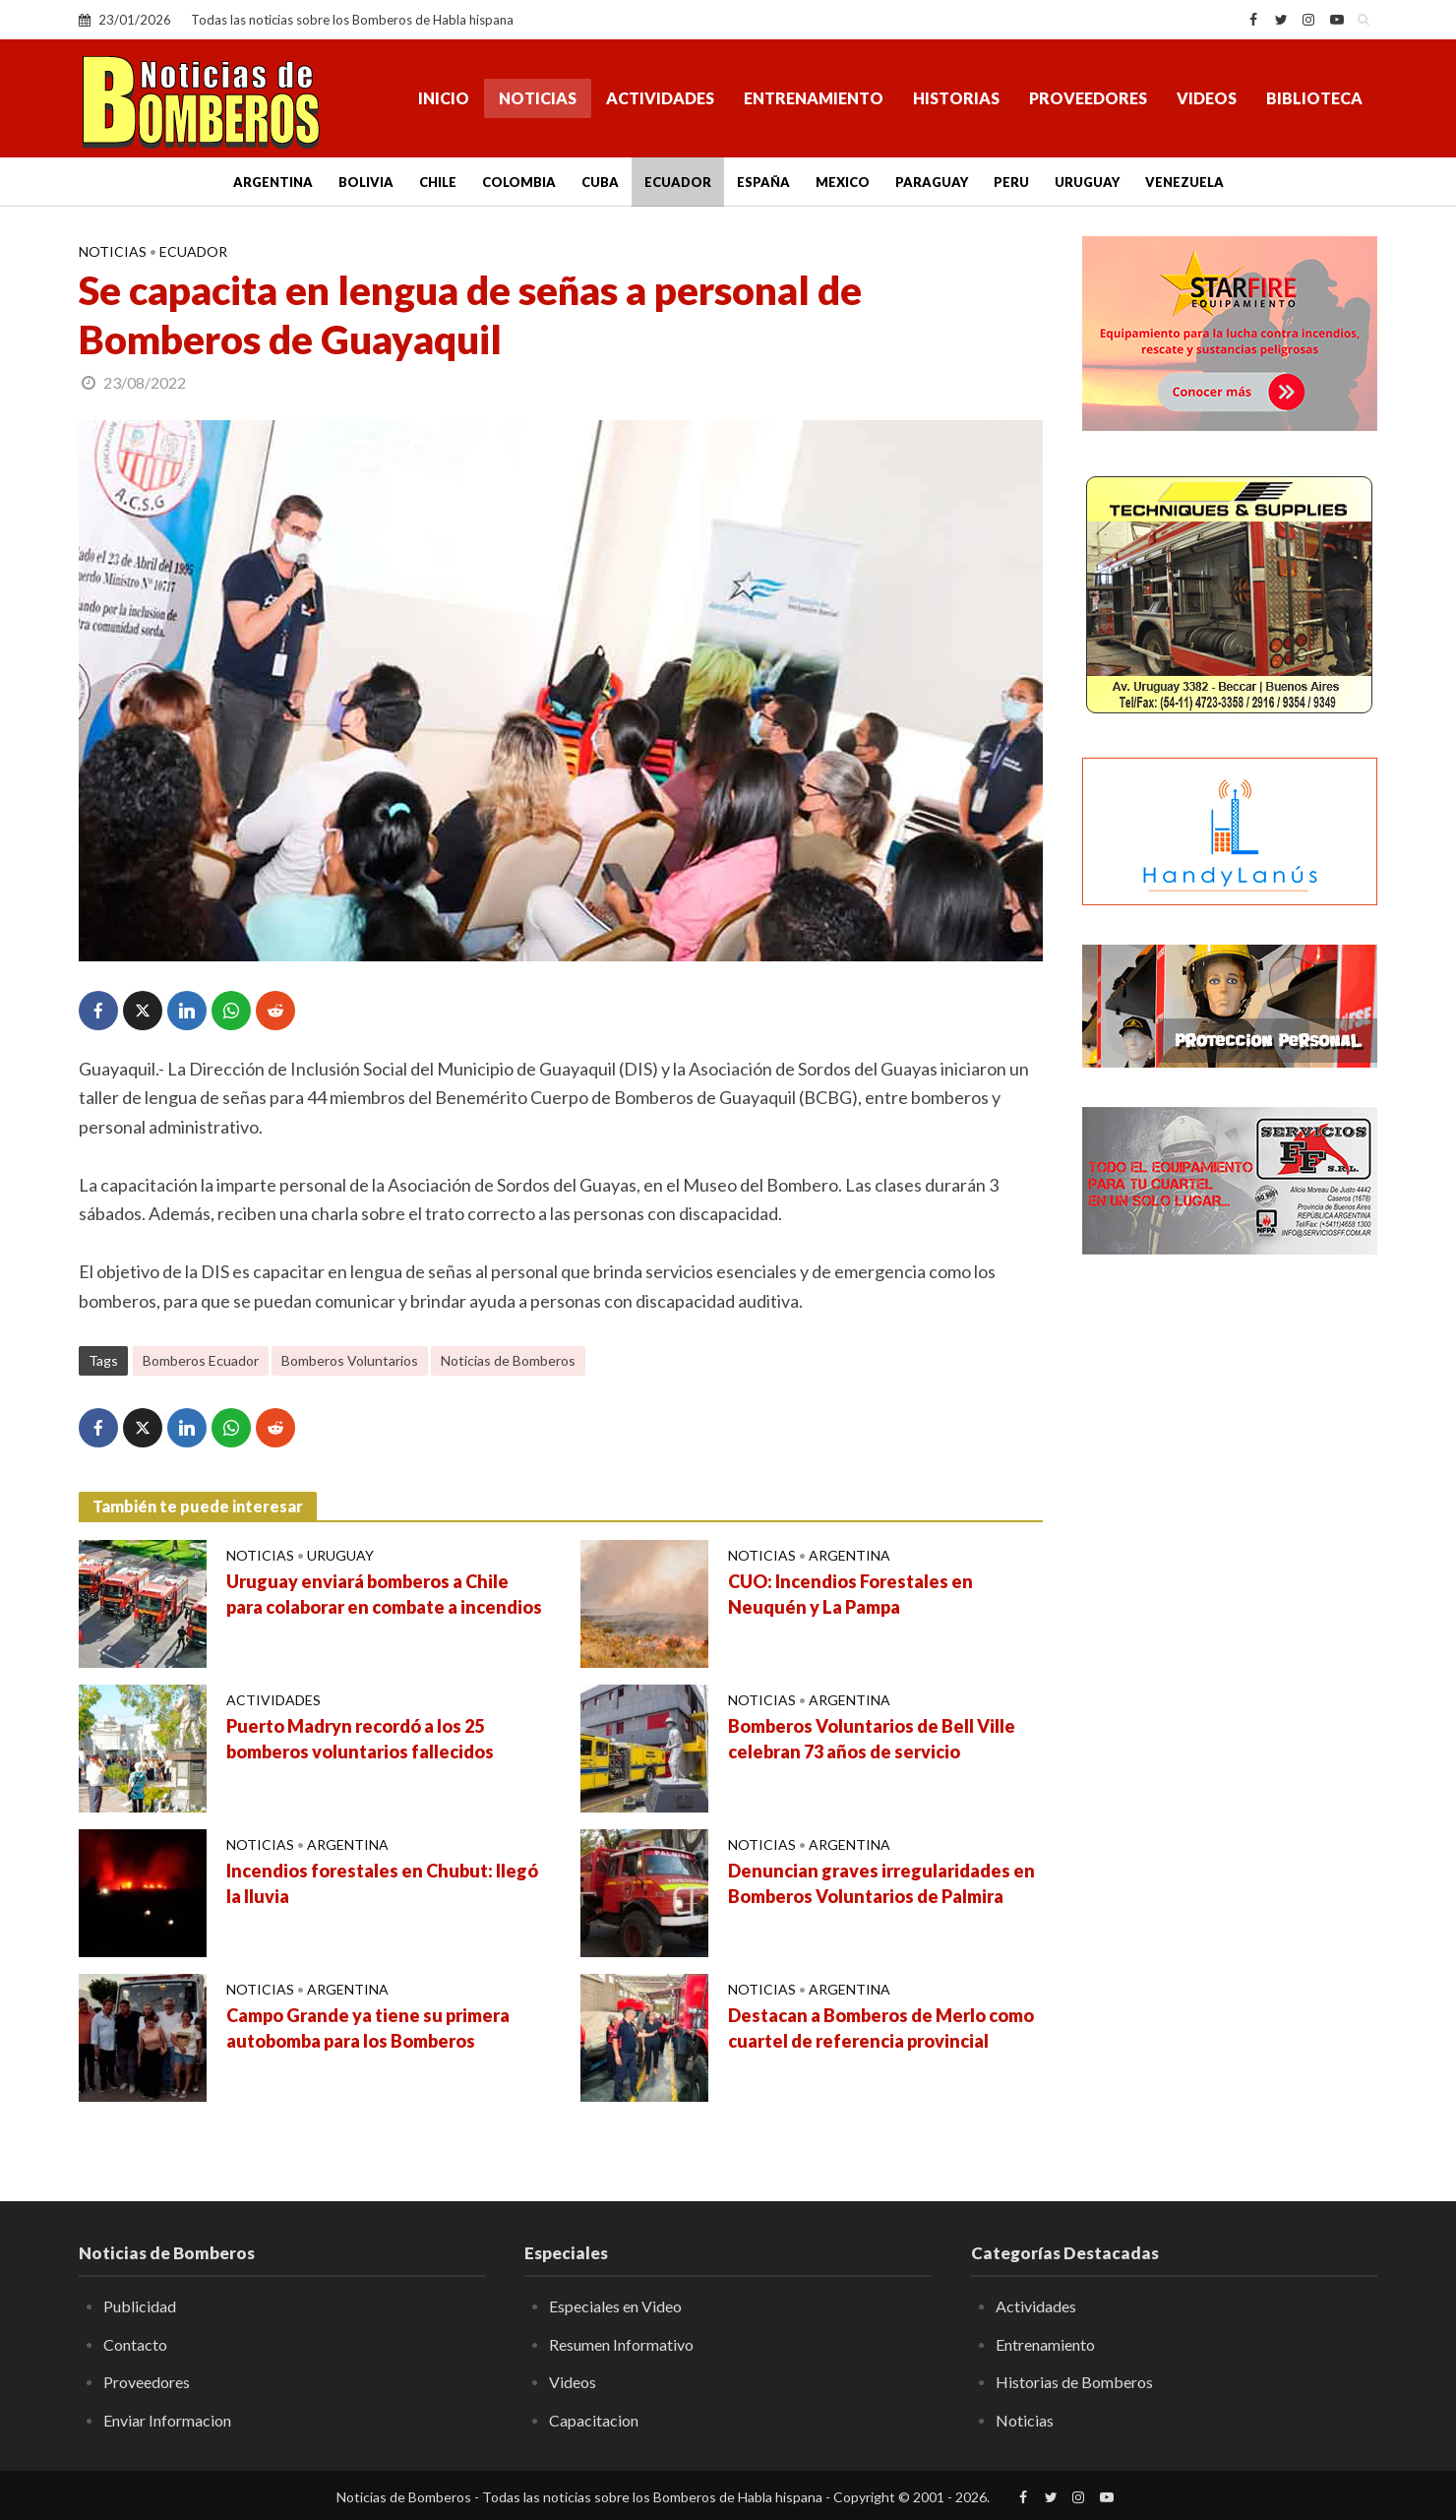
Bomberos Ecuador (201, 1360)
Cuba (600, 182)
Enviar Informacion (167, 2420)
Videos (1207, 98)
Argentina (273, 182)
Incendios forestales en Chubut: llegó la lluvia (382, 1883)
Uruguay (1087, 182)
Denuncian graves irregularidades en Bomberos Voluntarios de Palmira (881, 1883)
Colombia (519, 182)
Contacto (135, 2344)
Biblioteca (1314, 98)
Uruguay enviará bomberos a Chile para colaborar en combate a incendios (384, 1594)
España (763, 182)
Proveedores (1088, 98)
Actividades (660, 98)
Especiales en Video (615, 2306)
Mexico (843, 182)
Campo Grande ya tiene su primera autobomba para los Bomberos (368, 2028)
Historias (956, 98)
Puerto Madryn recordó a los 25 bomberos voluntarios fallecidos (360, 1738)
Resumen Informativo (621, 2344)
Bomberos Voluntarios (349, 1360)
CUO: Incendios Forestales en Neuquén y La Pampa (850, 1594)
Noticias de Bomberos (508, 1360)
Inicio (443, 98)
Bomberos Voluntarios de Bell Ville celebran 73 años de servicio (871, 1738)
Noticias (537, 98)
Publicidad (139, 2306)
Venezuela (1184, 182)
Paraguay (931, 182)
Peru (1011, 182)
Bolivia (366, 182)
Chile (437, 182)
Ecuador (677, 182)
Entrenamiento (813, 98)
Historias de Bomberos (1074, 2381)
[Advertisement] (1229, 1589)
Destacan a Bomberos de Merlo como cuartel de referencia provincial (881, 2028)
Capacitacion (593, 2420)
